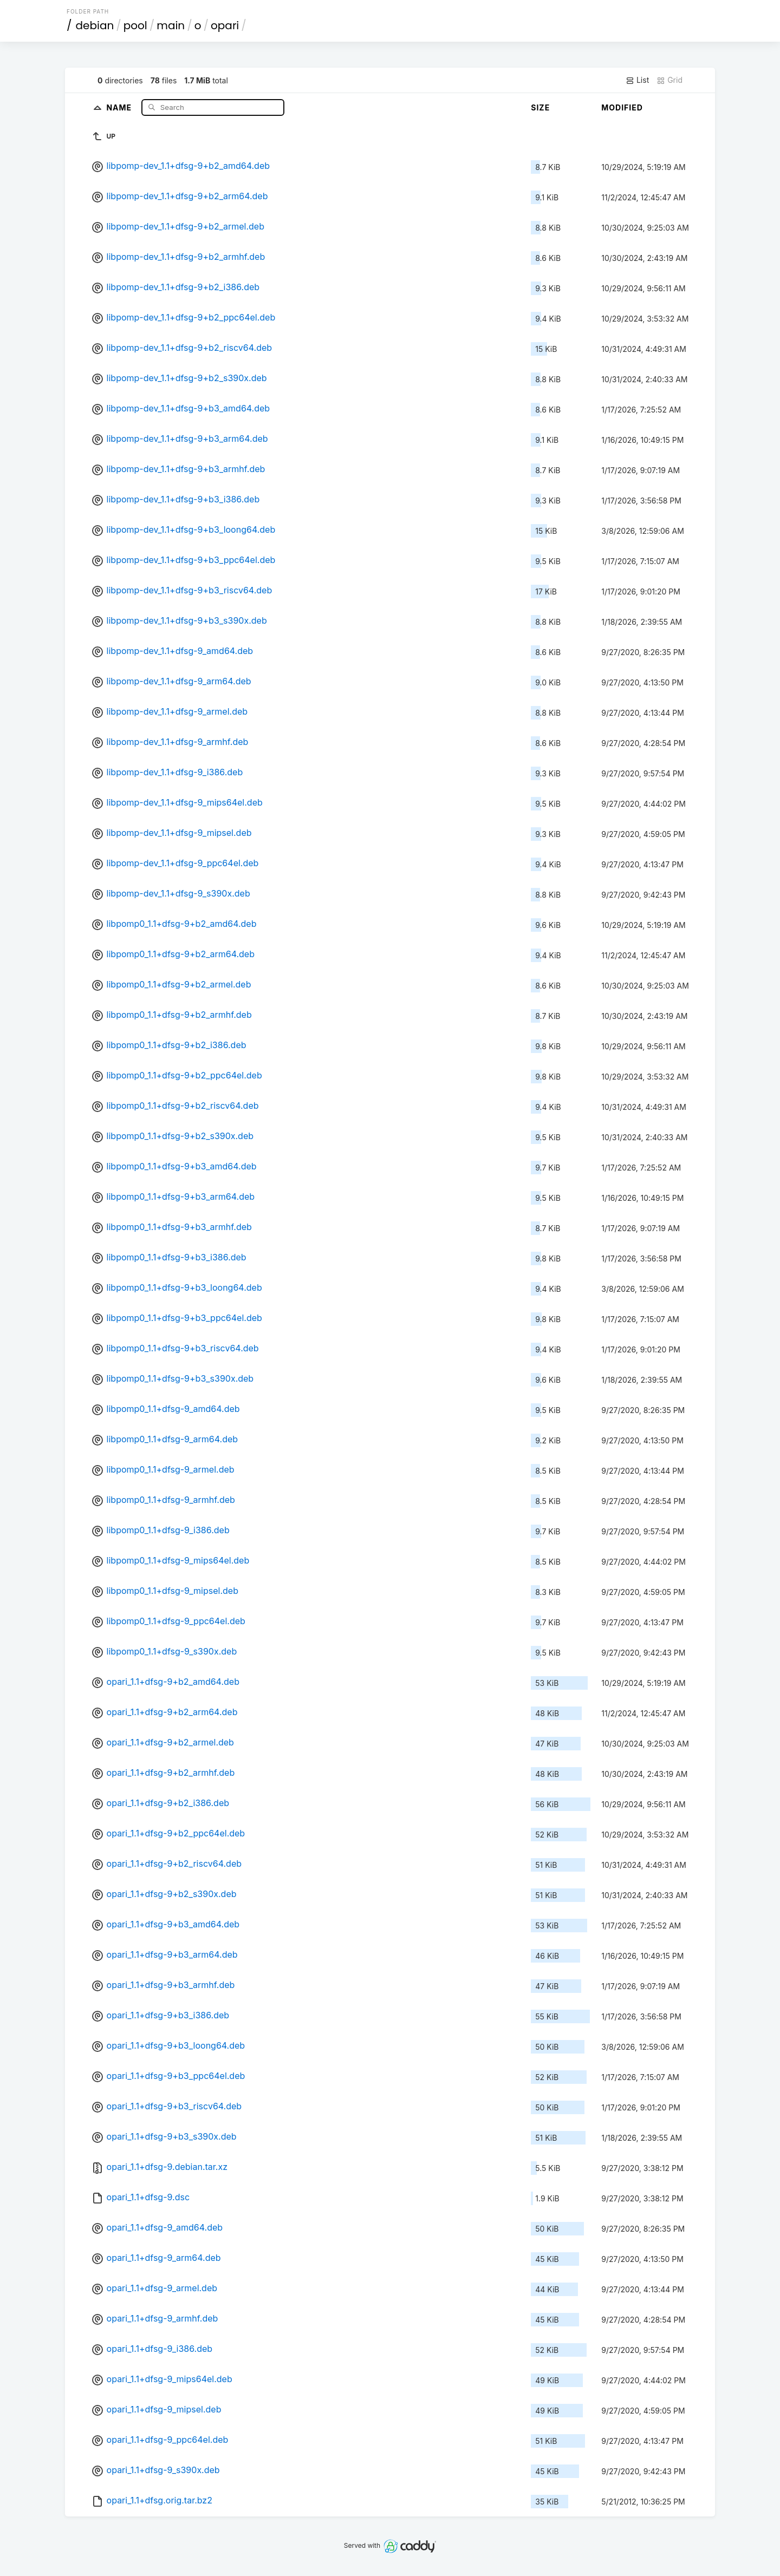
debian (95, 25)
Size (540, 107)
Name (120, 107)
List (637, 80)
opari (225, 25)
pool (135, 25)
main (171, 25)
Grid (669, 80)
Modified (622, 107)
